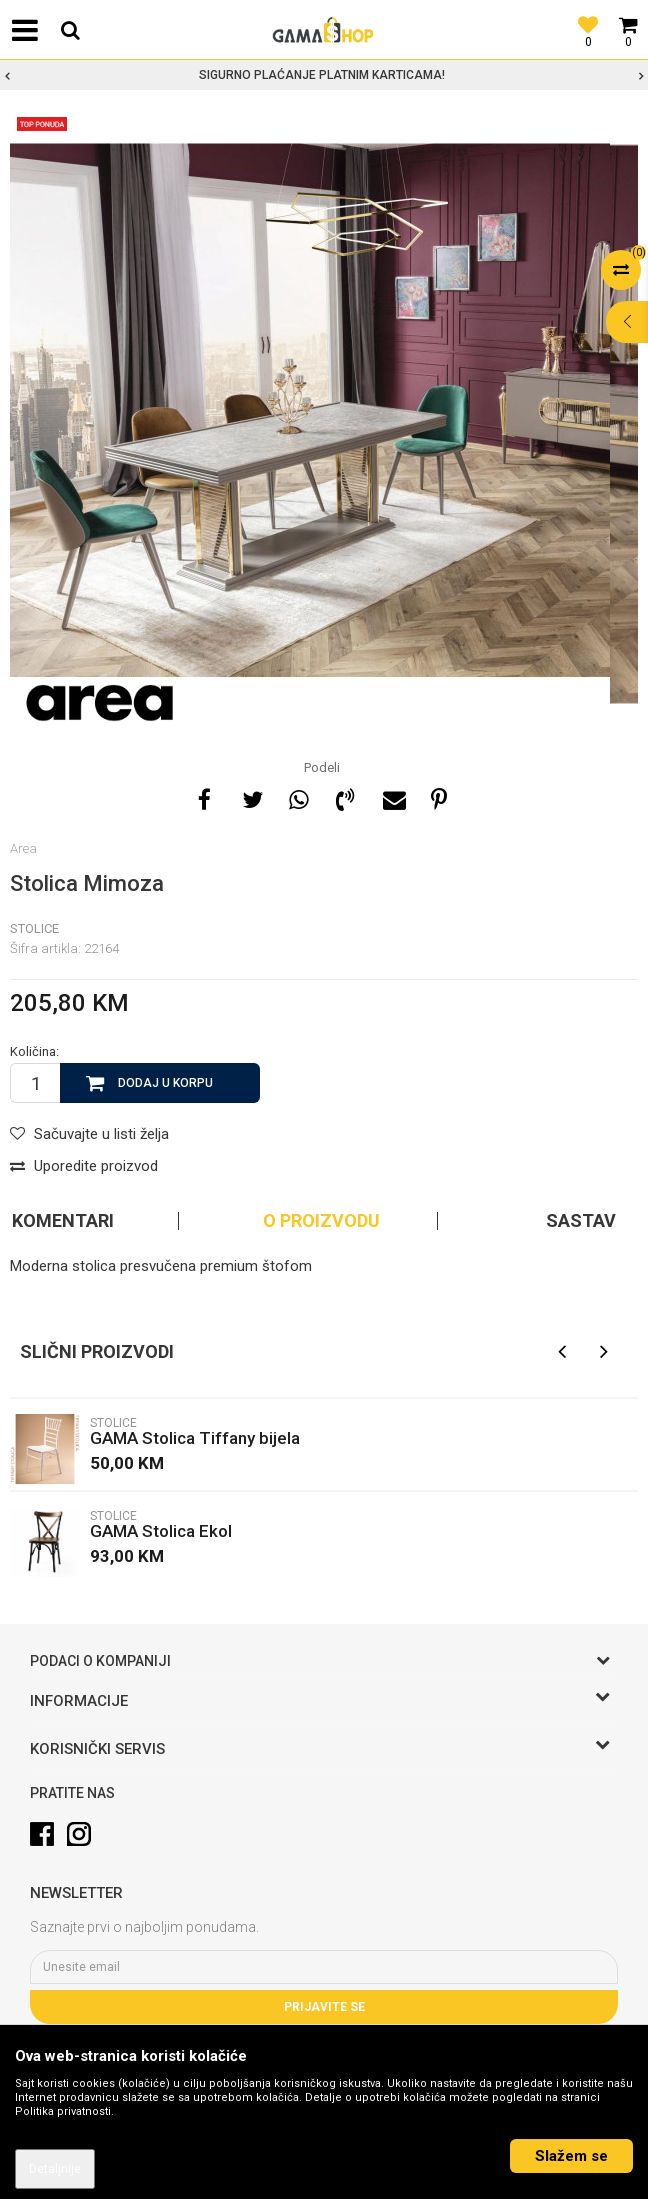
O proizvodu (321, 1221)
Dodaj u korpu (165, 1083)
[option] (324, 75)
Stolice (34, 928)
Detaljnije (55, 2169)
